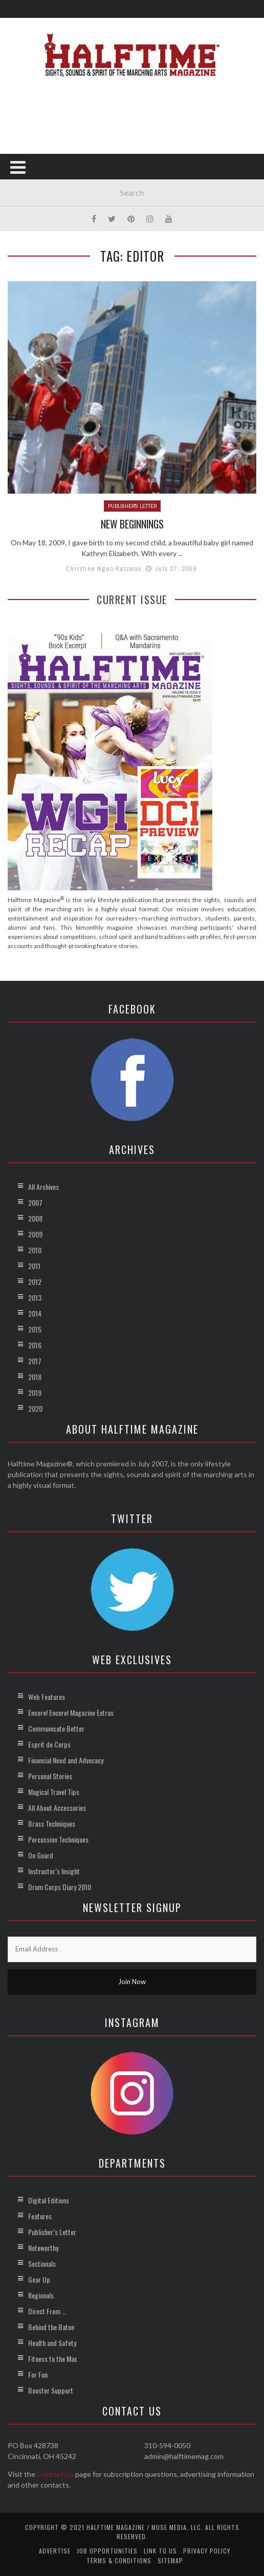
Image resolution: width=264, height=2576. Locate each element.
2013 (34, 1297)
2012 (34, 1281)
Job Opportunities (107, 2550)
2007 (35, 1202)
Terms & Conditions (118, 2560)
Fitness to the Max (52, 2358)
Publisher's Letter (132, 506)
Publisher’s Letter (52, 2231)
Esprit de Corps (49, 1744)
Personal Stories (50, 1775)
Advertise (55, 2550)
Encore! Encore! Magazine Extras (71, 1712)
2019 (34, 1392)
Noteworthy (43, 2247)
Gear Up (39, 2279)
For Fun (38, 2374)
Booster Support (50, 2390)
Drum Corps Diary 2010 (59, 1886)
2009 (35, 1234)
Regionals (41, 2295)
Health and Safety (52, 2342)
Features (40, 2216)
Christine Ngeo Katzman (104, 568)
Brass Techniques (51, 1823)
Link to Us (160, 2550)
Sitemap (170, 2560)
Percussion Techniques (58, 1839)
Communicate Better (56, 1728)
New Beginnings (132, 524)
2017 (34, 1360)
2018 (34, 1376)
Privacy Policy (206, 2550)
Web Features (46, 1696)
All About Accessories (57, 1807)
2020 (35, 1408)
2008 (35, 1218)
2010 (34, 1250)
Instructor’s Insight (54, 1871)
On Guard (40, 1855)
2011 (34, 1265)
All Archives (43, 1186)
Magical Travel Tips (53, 1791)
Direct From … (47, 2311)
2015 (34, 1329)
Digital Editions (48, 2200)
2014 (34, 1313)
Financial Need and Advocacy (65, 1760)
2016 (34, 1345)
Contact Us (55, 2474)
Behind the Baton (51, 2326)
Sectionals (42, 2263)
